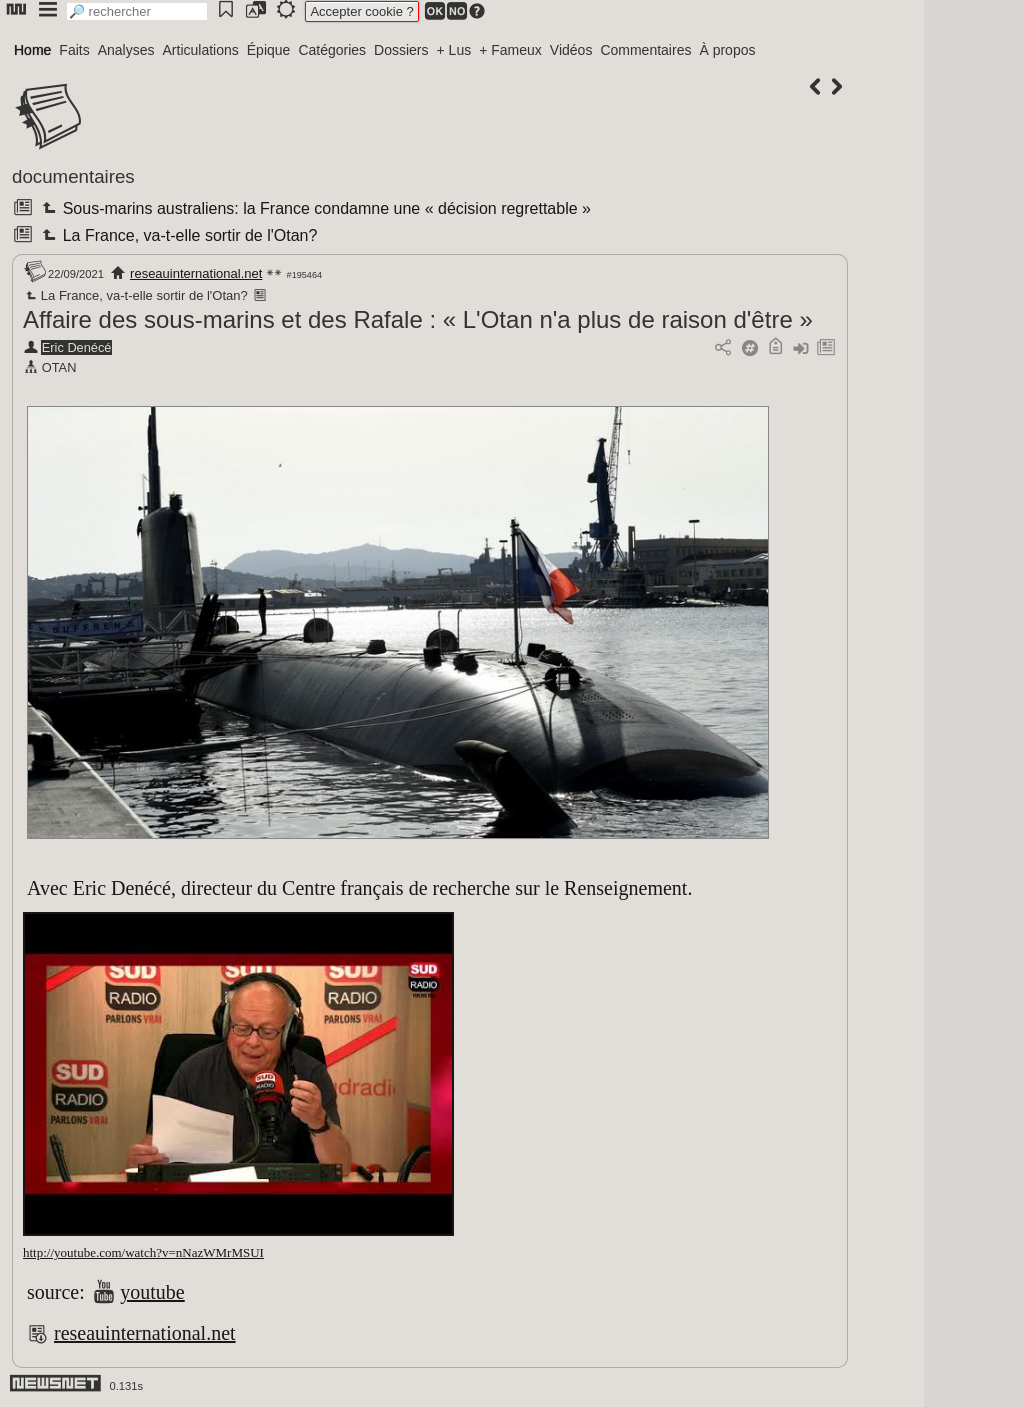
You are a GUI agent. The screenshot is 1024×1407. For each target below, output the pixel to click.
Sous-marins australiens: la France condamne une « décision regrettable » (314, 208)
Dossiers (401, 50)
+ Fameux (510, 50)
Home (32, 50)
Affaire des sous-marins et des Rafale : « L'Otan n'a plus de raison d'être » (418, 319)
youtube (152, 1292)
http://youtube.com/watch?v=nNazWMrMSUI (143, 1252)
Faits (74, 50)
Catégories (332, 50)
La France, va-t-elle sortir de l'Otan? (177, 235)
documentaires (73, 176)
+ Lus (454, 50)
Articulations (201, 50)
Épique (269, 50)
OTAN (59, 367)
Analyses (126, 50)
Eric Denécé (77, 347)
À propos (727, 50)
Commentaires (645, 50)
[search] (137, 11)
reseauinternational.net (196, 273)
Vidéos (571, 50)
